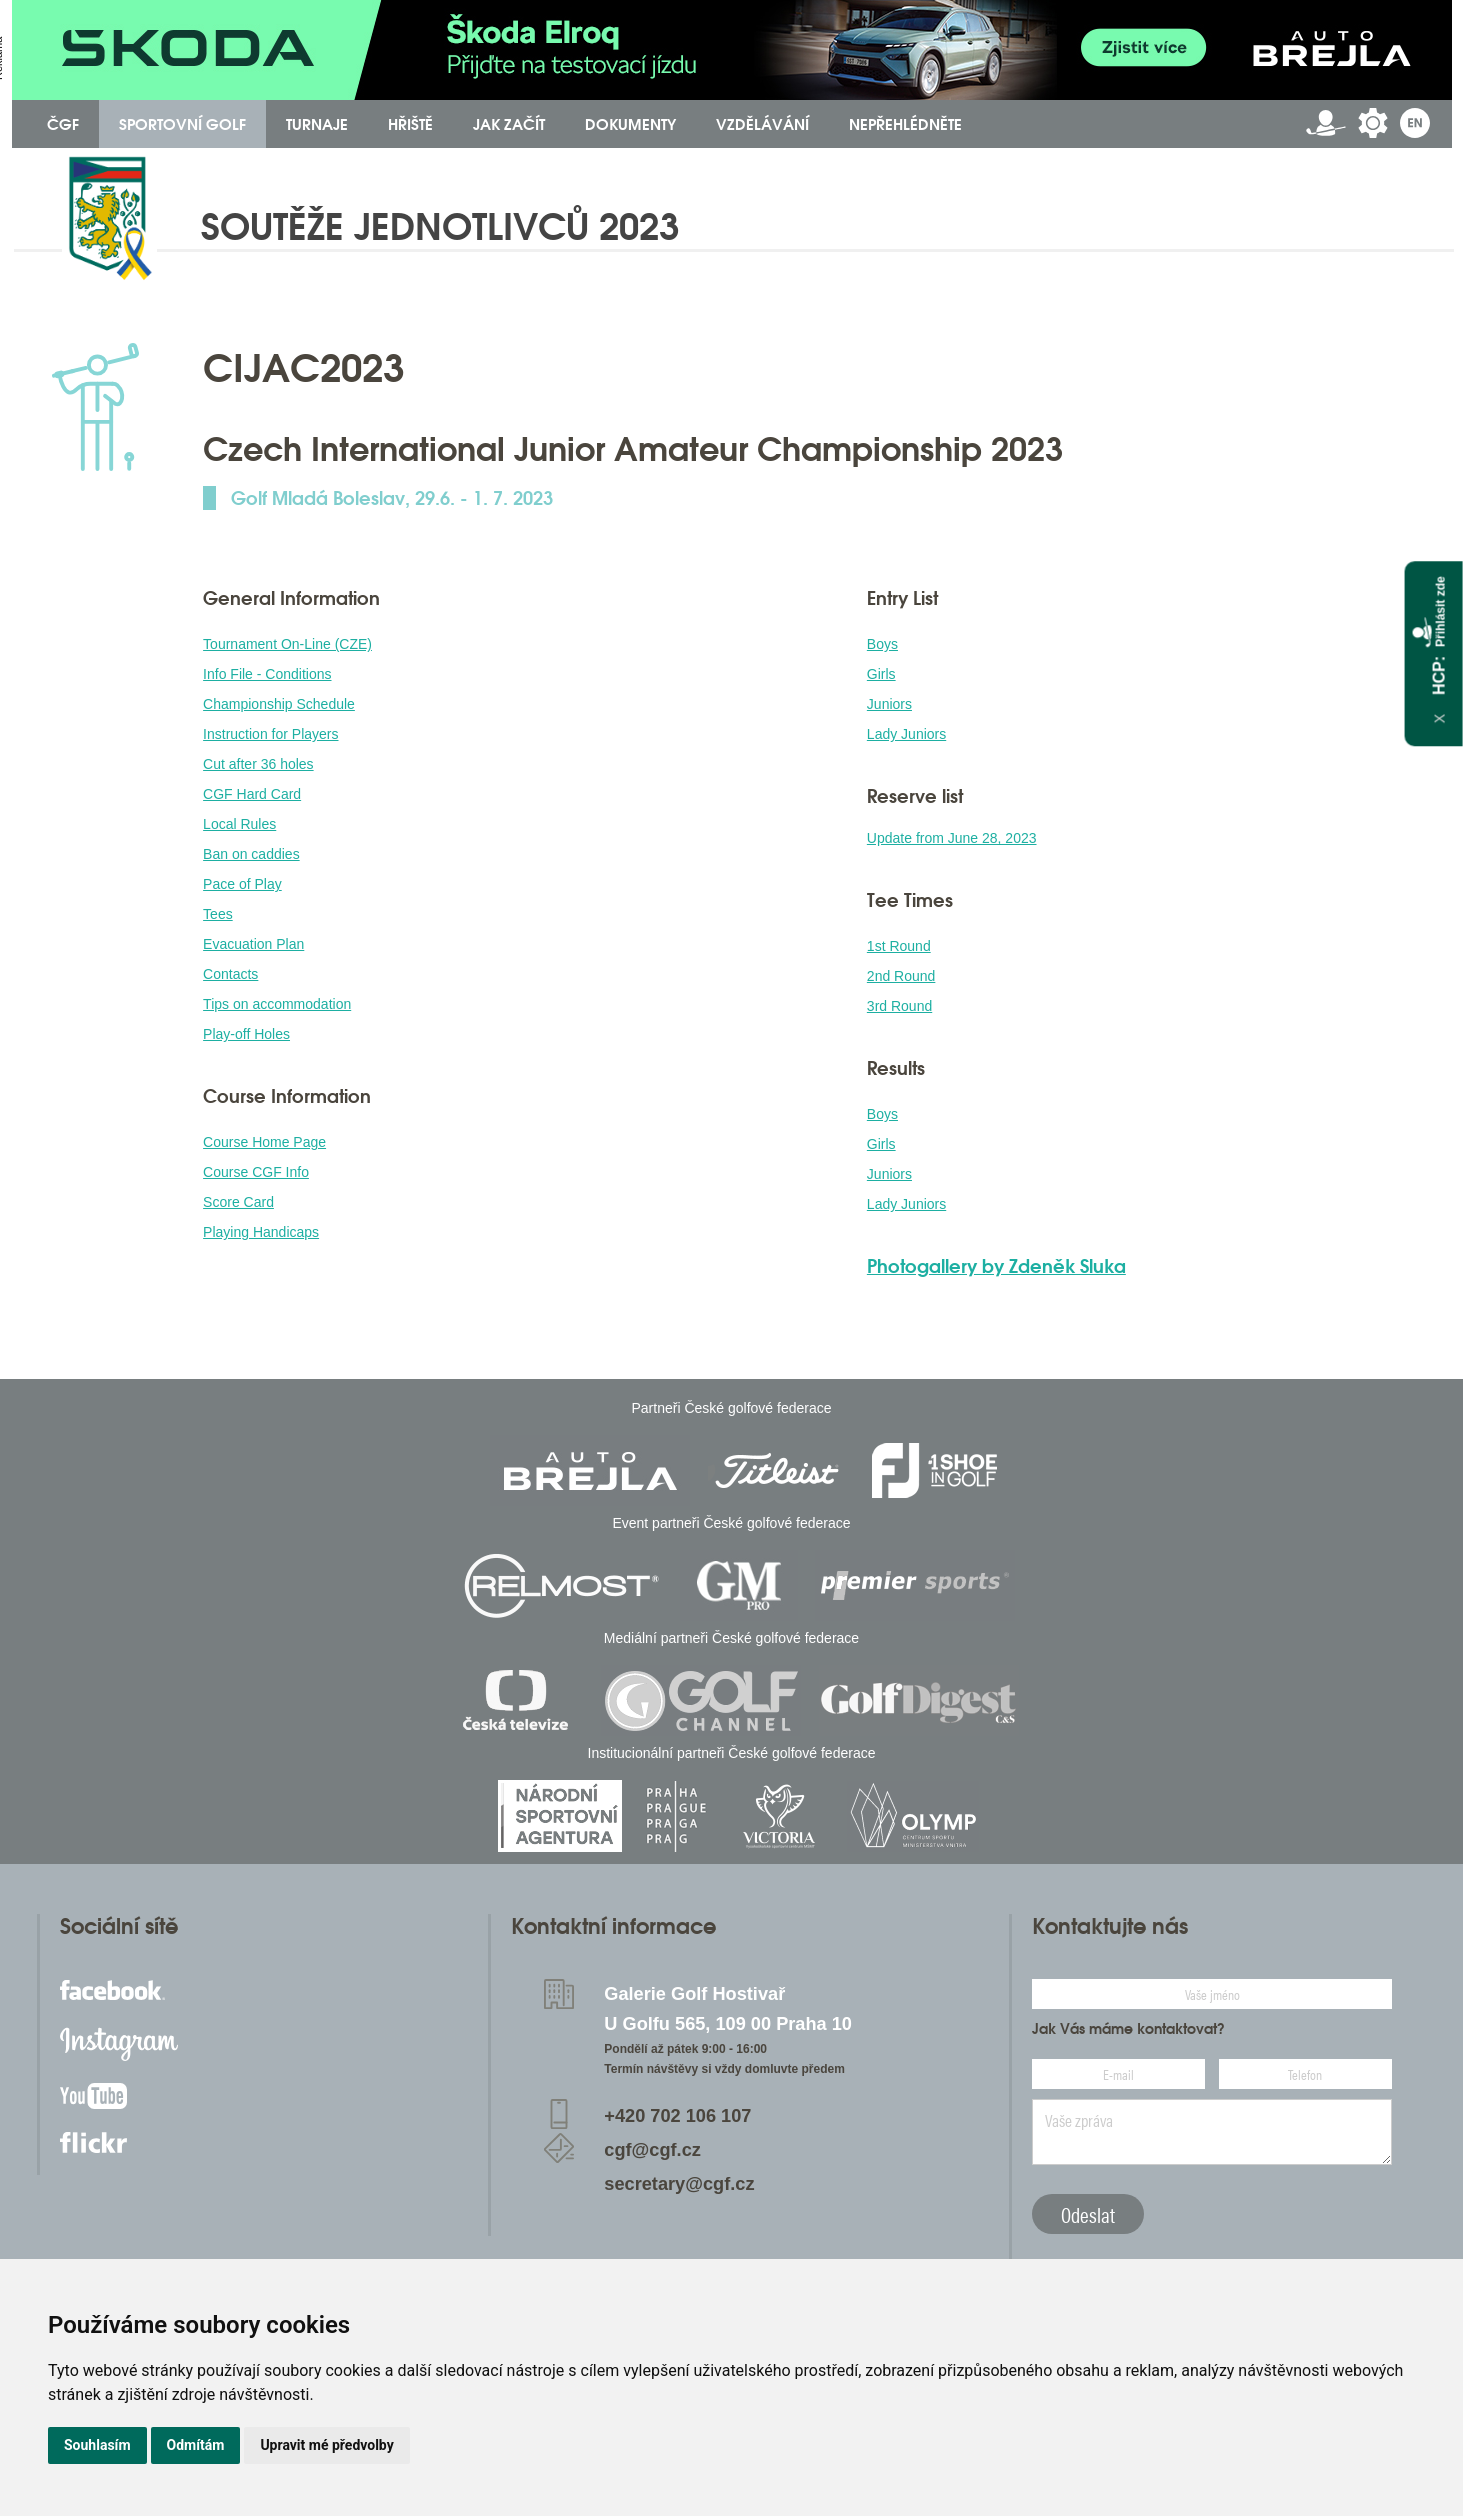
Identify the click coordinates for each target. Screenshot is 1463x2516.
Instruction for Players (270, 734)
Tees (218, 914)
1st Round (899, 946)
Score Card (238, 1202)
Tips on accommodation (277, 1004)
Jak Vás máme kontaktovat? (1128, 2029)
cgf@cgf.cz (652, 2150)
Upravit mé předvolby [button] (326, 2445)
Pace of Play (242, 884)
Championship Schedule (279, 704)
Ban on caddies (251, 854)
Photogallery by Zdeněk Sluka (996, 1266)
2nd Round (901, 976)
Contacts (230, 974)
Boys (882, 644)
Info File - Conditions (267, 674)
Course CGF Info (256, 1172)
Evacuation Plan (253, 944)
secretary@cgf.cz (679, 2184)
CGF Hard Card (252, 794)
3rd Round (899, 1006)
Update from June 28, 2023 (952, 838)
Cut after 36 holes (258, 764)
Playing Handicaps (261, 1232)
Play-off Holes (246, 1034)
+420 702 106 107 (677, 2116)
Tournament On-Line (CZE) (287, 644)
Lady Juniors (906, 734)
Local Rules (239, 824)
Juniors (889, 704)
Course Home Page (264, 1142)
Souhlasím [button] (97, 2445)
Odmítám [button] (196, 2445)
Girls (881, 674)
